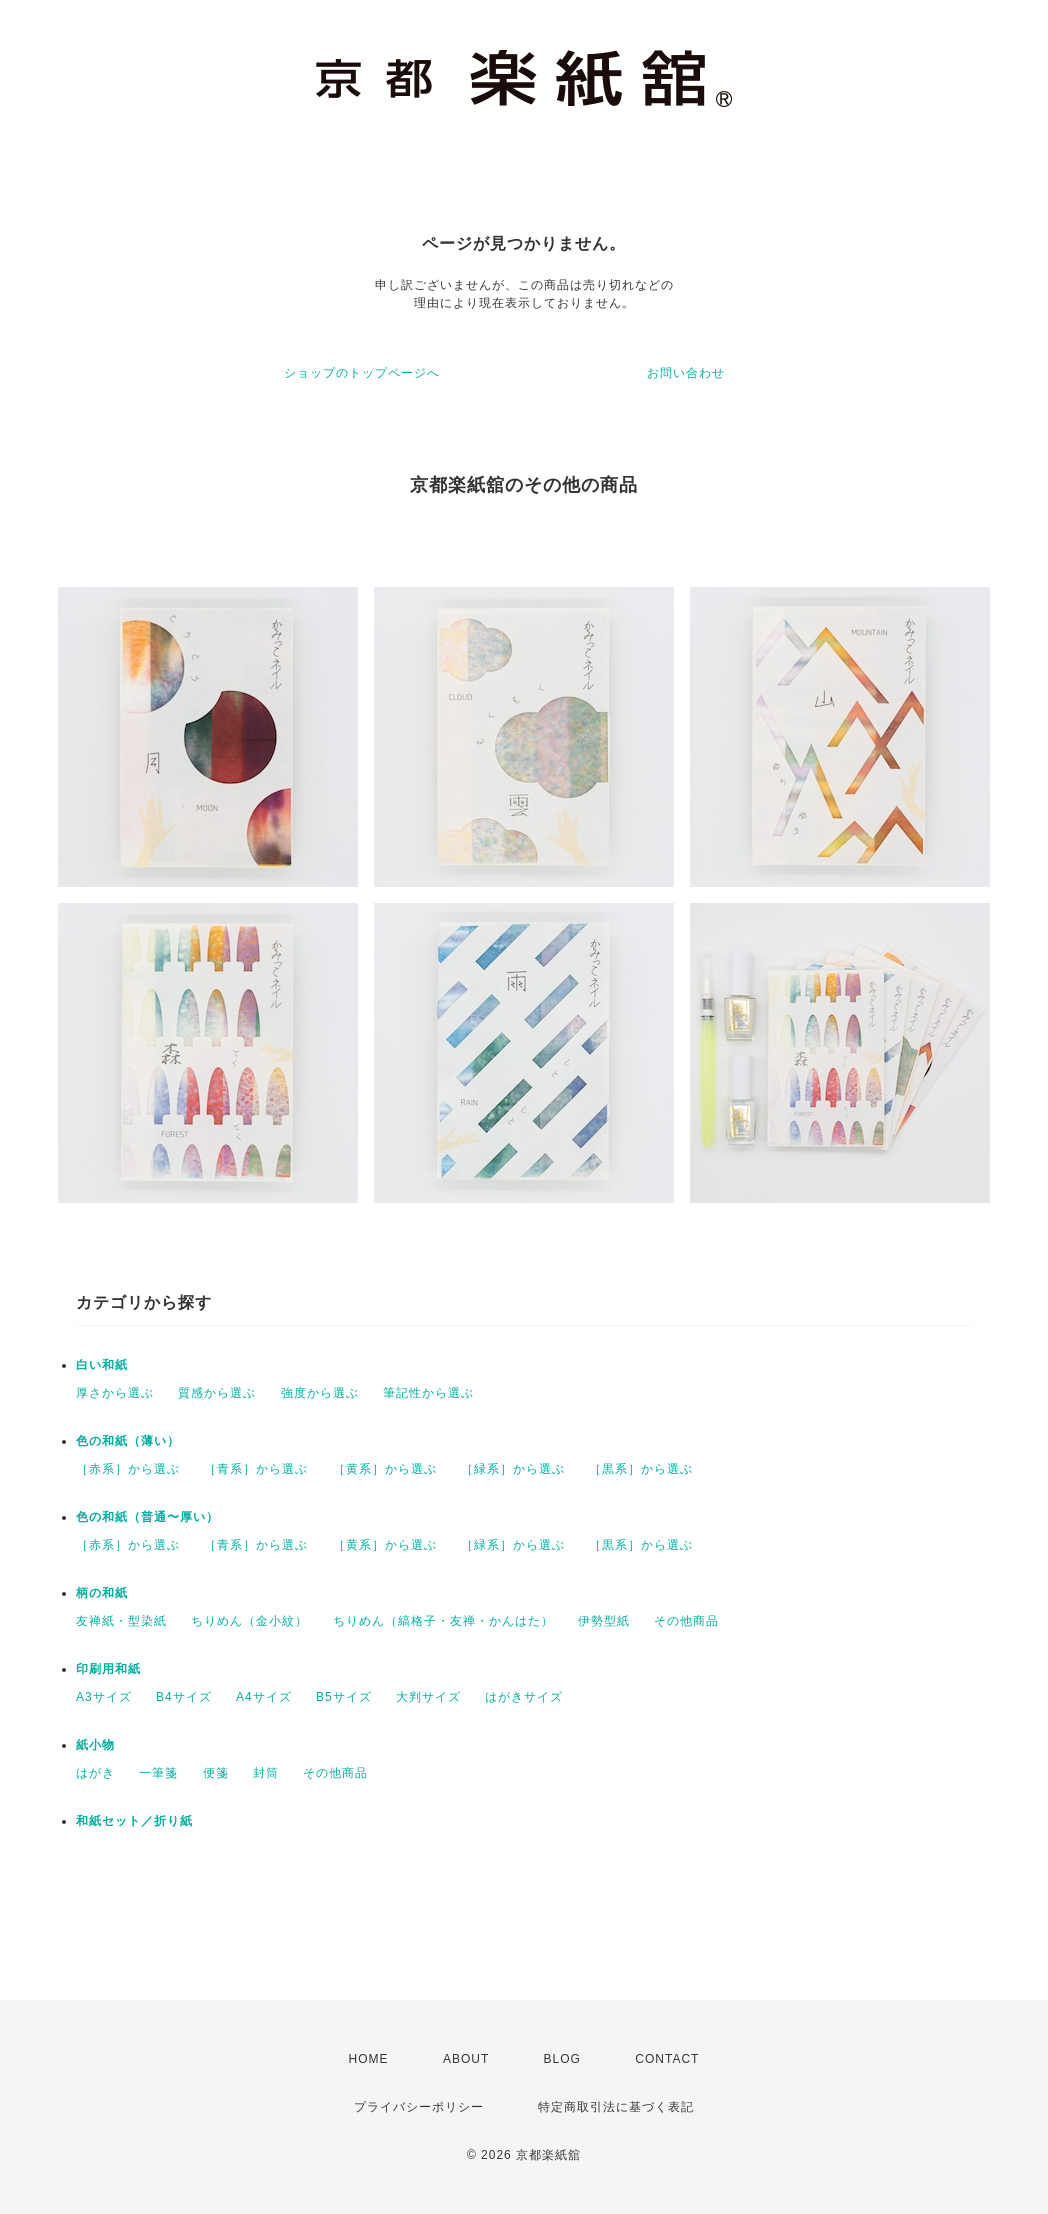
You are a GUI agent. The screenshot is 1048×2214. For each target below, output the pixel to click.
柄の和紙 (102, 1593)
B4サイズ (184, 1697)
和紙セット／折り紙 (134, 1821)
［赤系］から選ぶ (128, 1469)
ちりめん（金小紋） (249, 1621)
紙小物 (95, 1745)
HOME (369, 2059)
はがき (95, 1773)
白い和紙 (102, 1365)
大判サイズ (428, 1697)
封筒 (266, 1773)
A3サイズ (104, 1697)
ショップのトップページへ (362, 373)
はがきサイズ (524, 1697)
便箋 (216, 1773)
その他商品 (686, 1621)
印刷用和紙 (108, 1669)
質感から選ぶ (217, 1393)
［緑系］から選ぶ (513, 1469)
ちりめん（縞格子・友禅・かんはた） (443, 1621)
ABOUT (466, 2059)
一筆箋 (158, 1773)
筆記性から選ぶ (428, 1393)
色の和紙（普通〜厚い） (147, 1517)
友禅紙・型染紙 (121, 1621)
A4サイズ (264, 1697)
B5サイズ (344, 1697)
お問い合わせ (686, 373)
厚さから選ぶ (115, 1393)
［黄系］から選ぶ (385, 1469)
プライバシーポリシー (419, 2107)
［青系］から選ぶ (256, 1469)
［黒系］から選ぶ (641, 1469)
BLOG (562, 2059)
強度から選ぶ (320, 1393)
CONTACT (667, 2059)
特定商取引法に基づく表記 (616, 2107)
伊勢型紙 (604, 1621)
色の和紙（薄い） (128, 1441)
